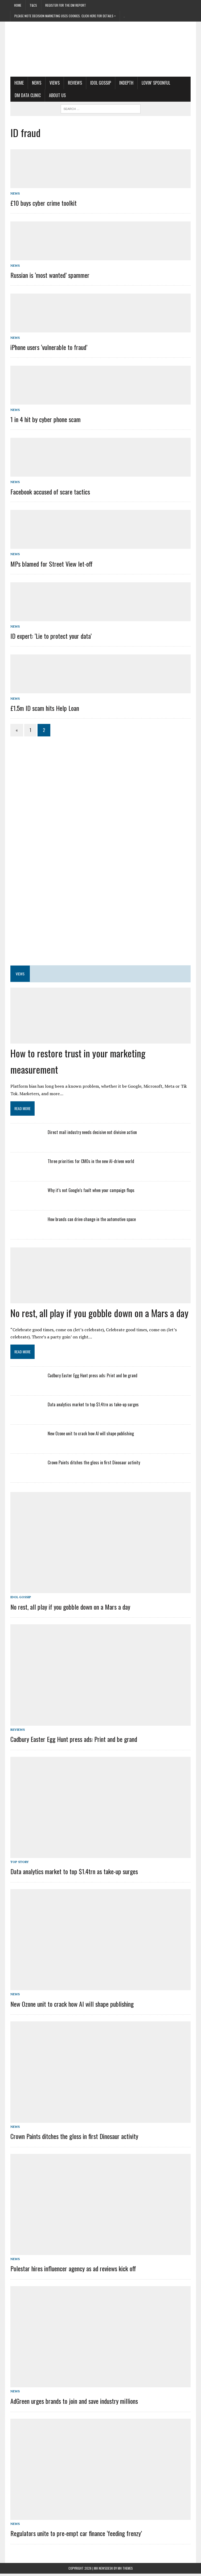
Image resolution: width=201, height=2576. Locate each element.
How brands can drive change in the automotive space (91, 1219)
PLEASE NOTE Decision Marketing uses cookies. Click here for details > (65, 16)
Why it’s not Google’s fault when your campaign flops (90, 1190)
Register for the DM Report (65, 5)
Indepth (126, 83)
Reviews (75, 83)
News (36, 83)
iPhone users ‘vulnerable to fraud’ (48, 347)
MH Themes (125, 2570)
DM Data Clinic (27, 95)
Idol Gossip (100, 83)
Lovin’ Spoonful (155, 83)
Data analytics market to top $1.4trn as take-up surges (92, 1404)
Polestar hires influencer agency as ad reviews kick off (73, 2270)
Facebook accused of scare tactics (50, 491)
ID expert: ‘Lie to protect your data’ (50, 636)
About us (57, 95)
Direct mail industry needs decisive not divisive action (92, 1132)
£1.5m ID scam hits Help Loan (44, 708)
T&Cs (33, 5)
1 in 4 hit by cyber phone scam (45, 419)
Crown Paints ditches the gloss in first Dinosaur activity (93, 1462)
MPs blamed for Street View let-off (51, 563)
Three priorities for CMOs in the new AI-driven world (91, 1161)
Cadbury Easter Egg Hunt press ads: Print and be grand (92, 1375)
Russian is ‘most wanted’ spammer (49, 275)
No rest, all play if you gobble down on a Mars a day (99, 1313)
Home (17, 5)
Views (54, 83)
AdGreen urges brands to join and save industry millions (74, 2403)
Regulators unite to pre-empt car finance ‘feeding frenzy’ (76, 2535)
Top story (19, 1863)
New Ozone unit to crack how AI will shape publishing (90, 1433)
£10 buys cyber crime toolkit (43, 203)
